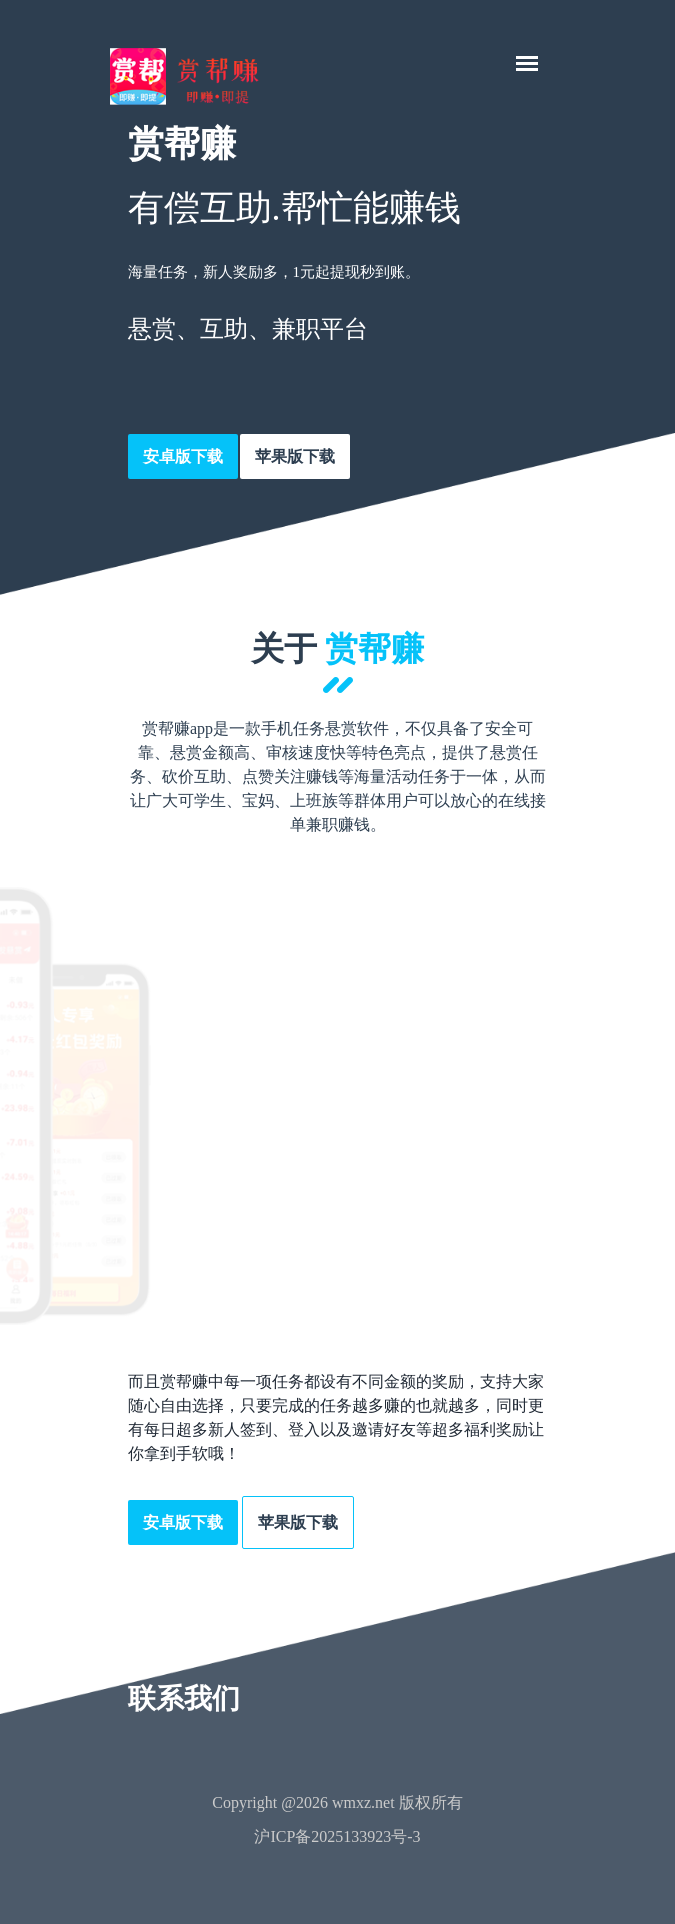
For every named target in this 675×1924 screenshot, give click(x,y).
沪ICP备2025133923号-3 (337, 1836)
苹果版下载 (295, 456)
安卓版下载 (183, 456)
